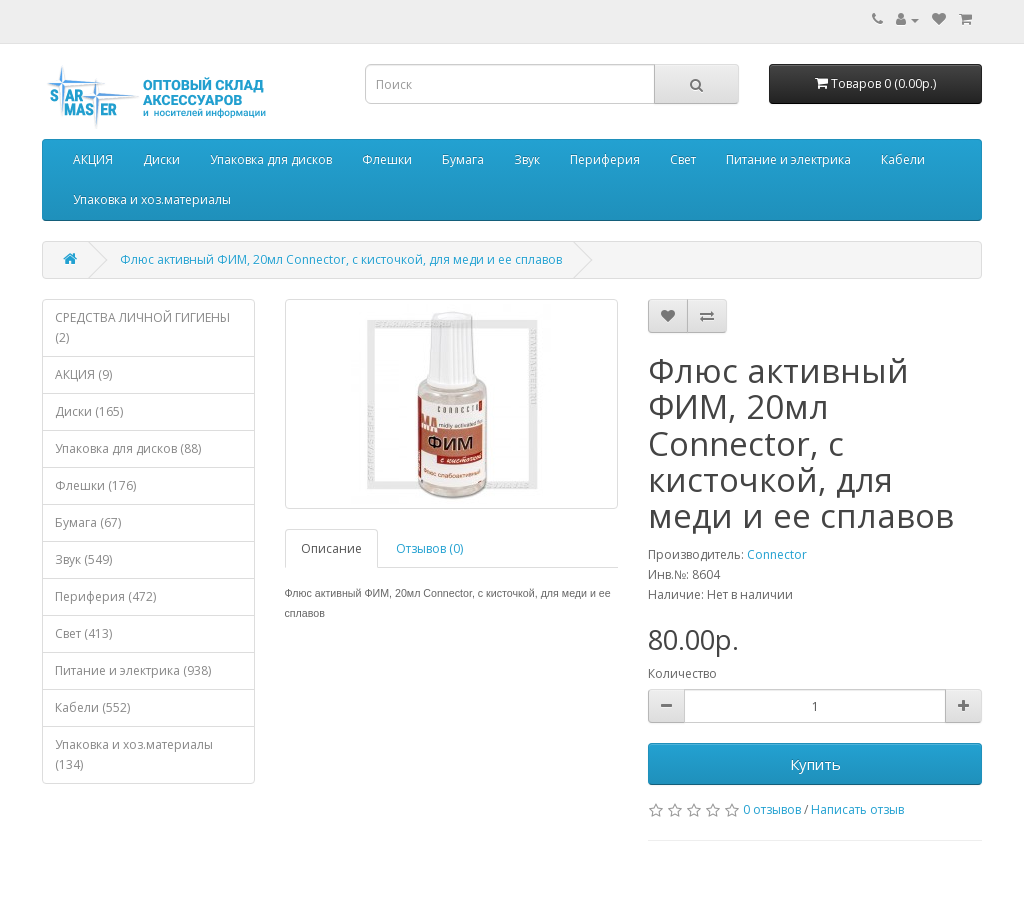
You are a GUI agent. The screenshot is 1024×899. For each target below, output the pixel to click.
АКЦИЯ (93, 159)
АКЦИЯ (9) (83, 374)
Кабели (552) (92, 707)
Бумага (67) (88, 522)
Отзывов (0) (429, 548)
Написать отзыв (857, 809)
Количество (682, 673)
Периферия (605, 159)
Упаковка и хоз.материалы (152, 199)
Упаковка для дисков (271, 159)
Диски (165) (89, 411)
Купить (815, 764)
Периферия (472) (105, 596)
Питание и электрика (788, 159)
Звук (527, 159)
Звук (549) (83, 559)
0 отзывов (772, 809)
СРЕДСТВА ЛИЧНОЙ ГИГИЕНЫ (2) (142, 327)
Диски (161, 159)
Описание (331, 548)
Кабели (903, 159)
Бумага (463, 159)
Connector (777, 554)
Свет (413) (83, 633)
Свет (683, 159)
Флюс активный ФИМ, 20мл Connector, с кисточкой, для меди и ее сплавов (341, 259)
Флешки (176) (95, 485)
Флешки (387, 159)
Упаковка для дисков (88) (128, 448)
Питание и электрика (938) (133, 670)
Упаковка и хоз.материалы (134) (134, 754)
